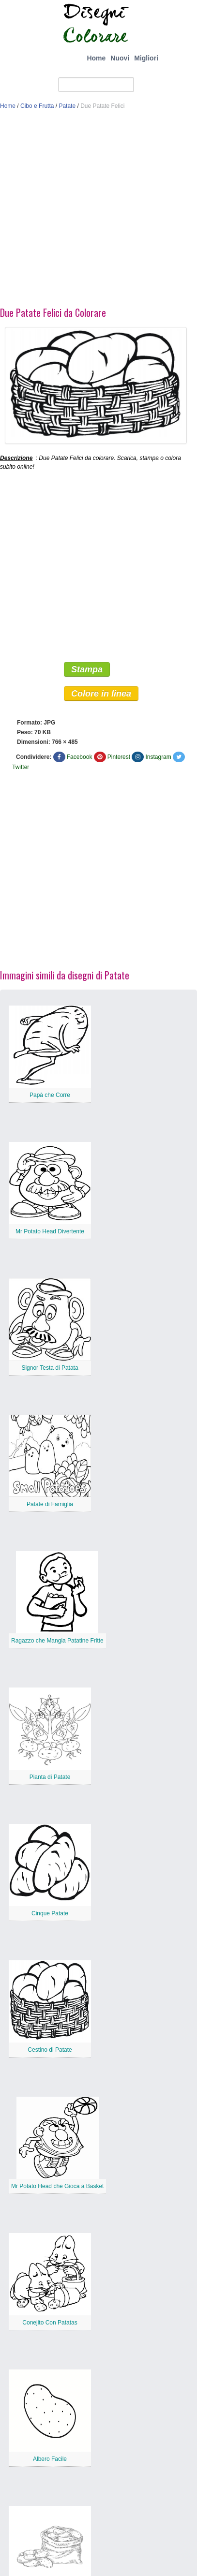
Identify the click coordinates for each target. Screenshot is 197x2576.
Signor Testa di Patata (49, 1367)
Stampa (87, 669)
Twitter (20, 767)
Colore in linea (101, 693)
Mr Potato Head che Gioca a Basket (57, 2186)
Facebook (79, 757)
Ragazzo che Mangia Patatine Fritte (57, 1640)
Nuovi (119, 58)
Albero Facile (50, 2459)
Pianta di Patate (50, 1777)
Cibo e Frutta (37, 106)
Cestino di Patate (50, 2049)
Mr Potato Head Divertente (49, 1231)
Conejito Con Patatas (49, 2322)
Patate (67, 106)
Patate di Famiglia (50, 1504)
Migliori (146, 58)
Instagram (158, 757)
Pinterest (118, 757)
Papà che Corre (50, 1095)
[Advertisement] (91, 210)
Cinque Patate (49, 1913)
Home (96, 58)
